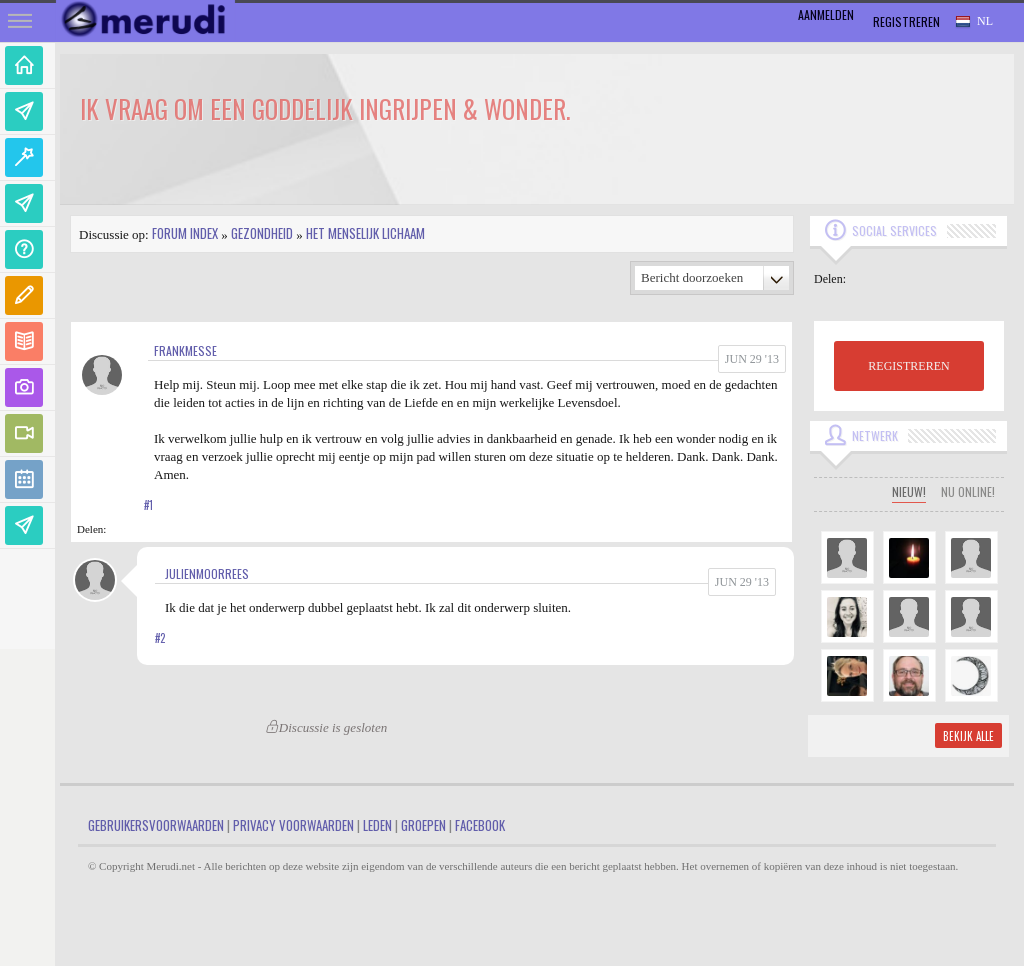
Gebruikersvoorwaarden (156, 825)
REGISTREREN (908, 366)
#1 (148, 505)
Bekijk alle (968, 736)
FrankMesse (185, 350)
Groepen (423, 825)
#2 (160, 638)
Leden (377, 825)
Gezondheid (262, 233)
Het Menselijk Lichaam (365, 233)
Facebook (480, 825)
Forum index (185, 233)
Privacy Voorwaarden (293, 825)
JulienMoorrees (207, 573)
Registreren (906, 21)
